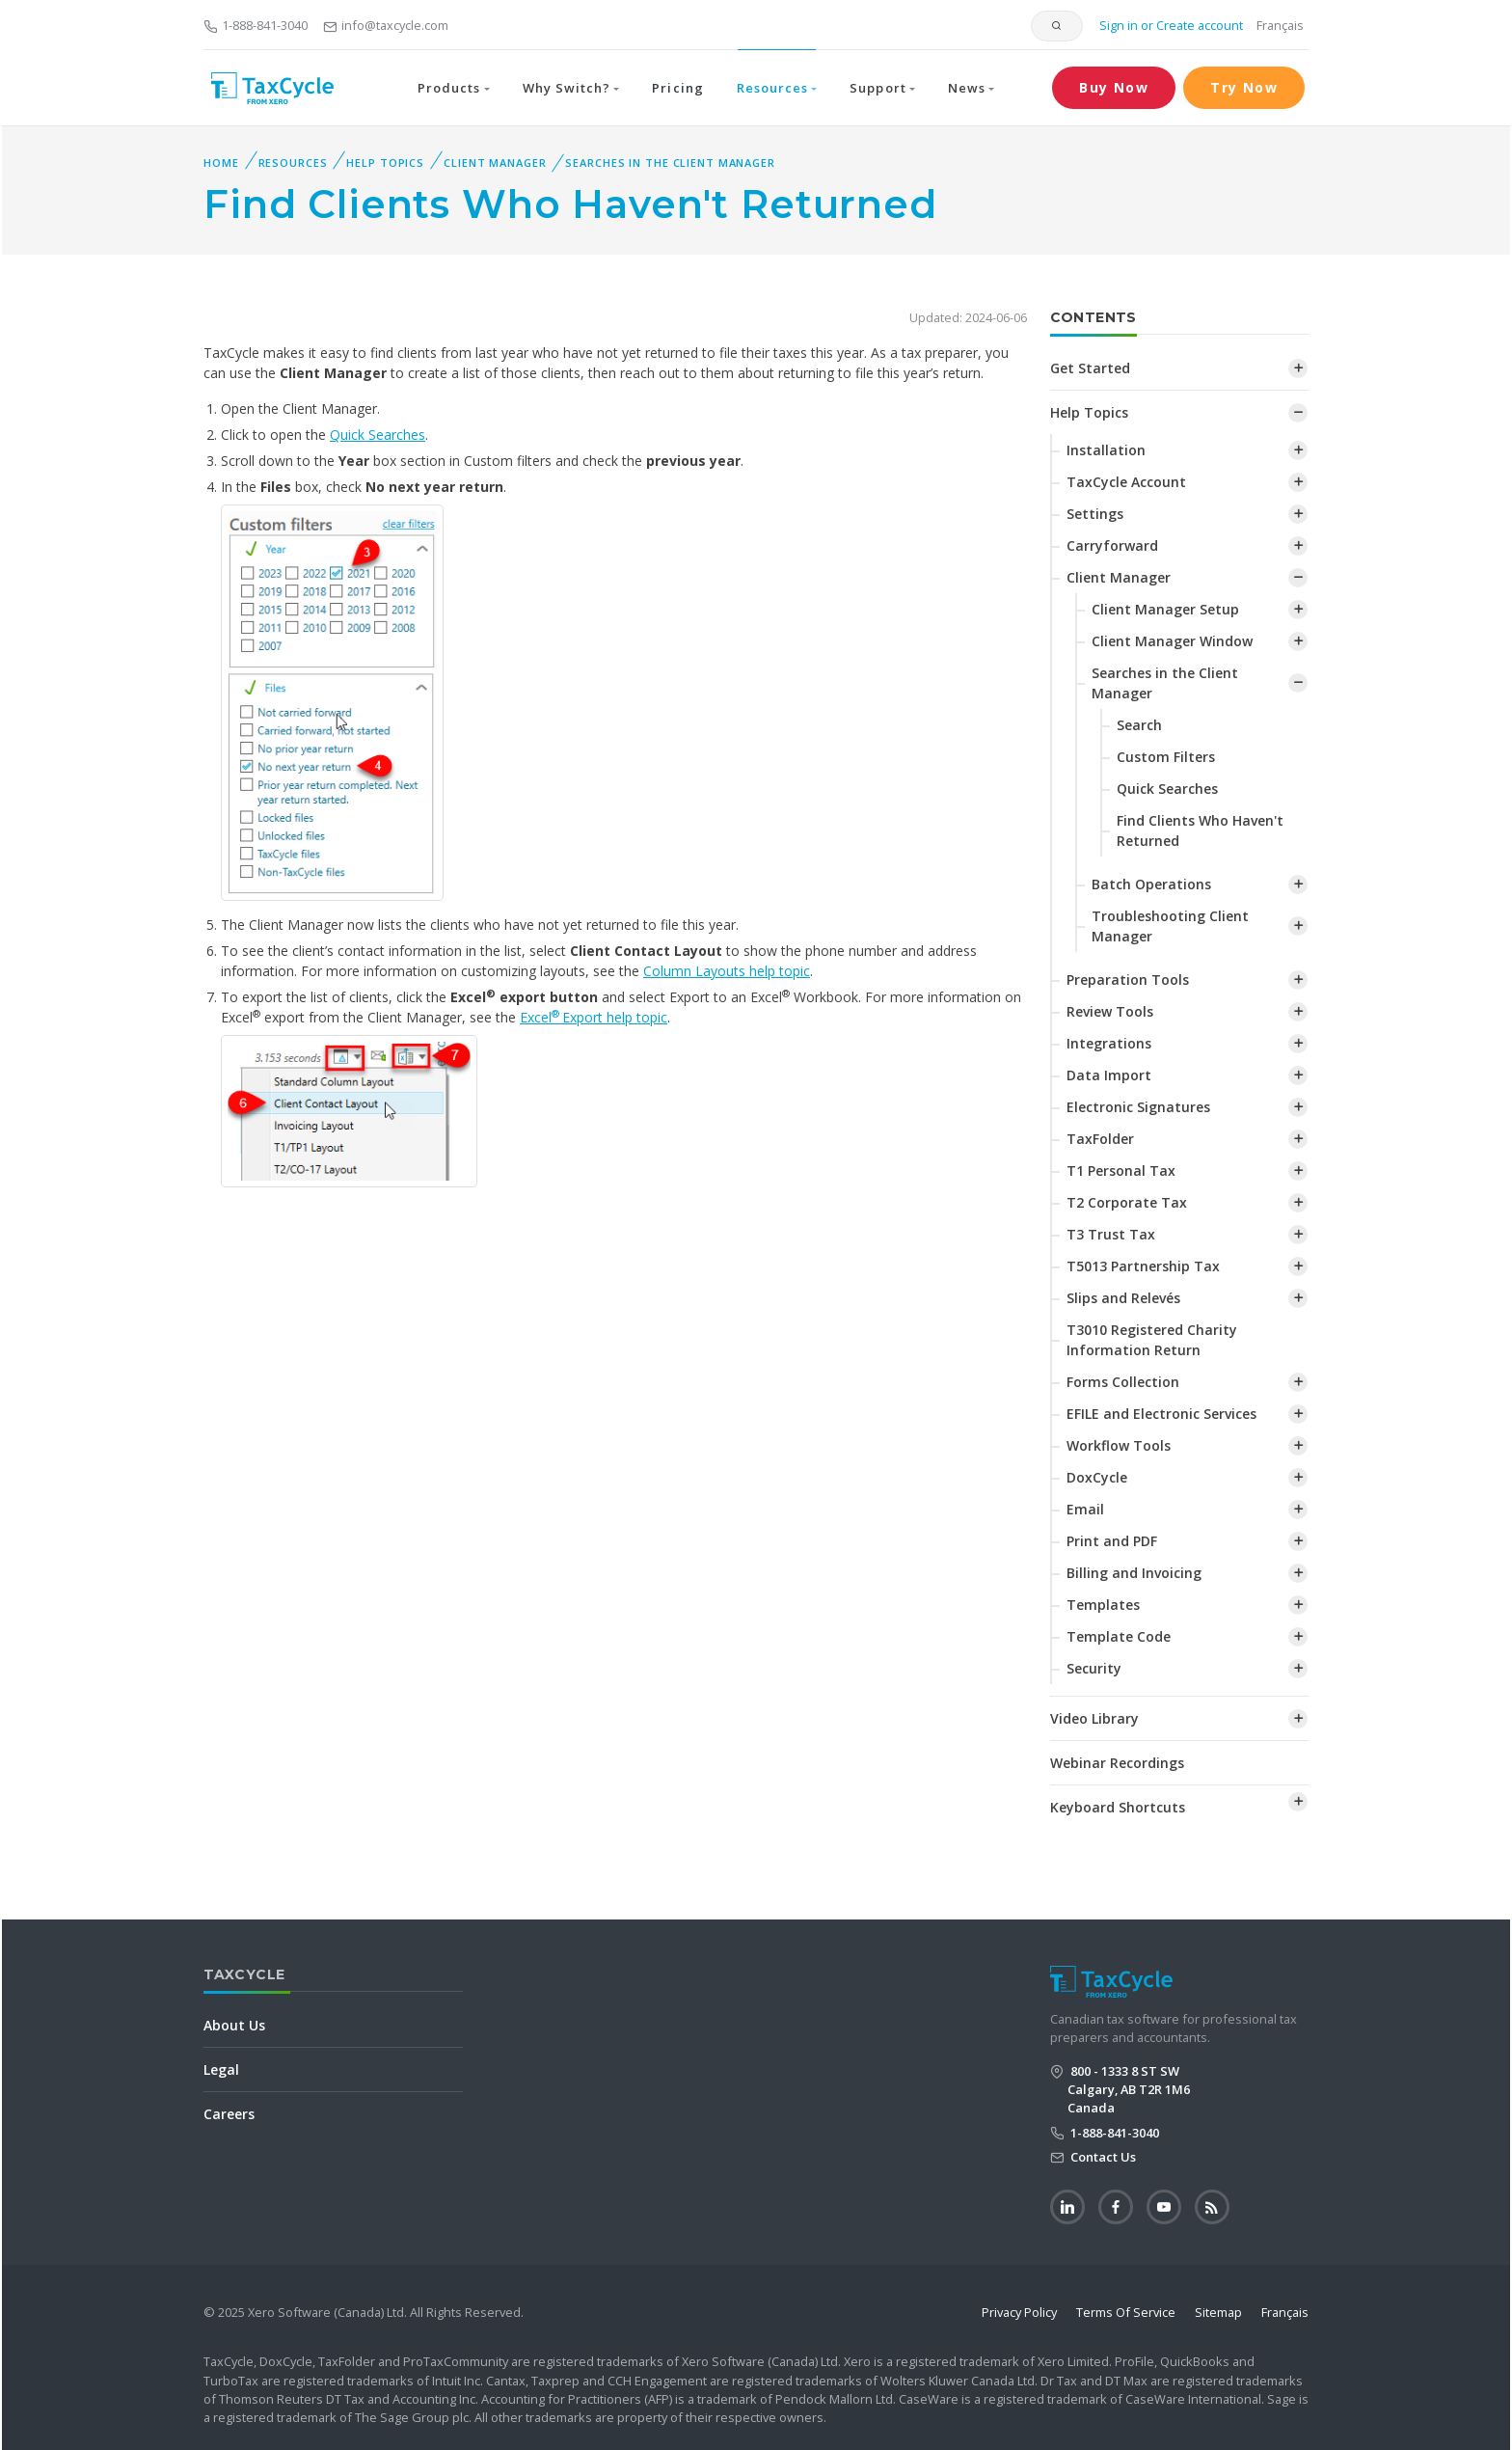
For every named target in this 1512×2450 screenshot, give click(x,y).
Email (1085, 1509)
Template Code (1118, 1636)
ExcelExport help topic (593, 1017)
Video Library (1094, 1718)
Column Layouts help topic (726, 971)
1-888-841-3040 (255, 25)
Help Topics (385, 162)
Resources (293, 162)
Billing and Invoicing (1134, 1573)
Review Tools (1109, 1011)
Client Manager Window (1172, 641)
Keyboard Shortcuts (1117, 1807)
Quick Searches (377, 434)
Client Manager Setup (1165, 609)
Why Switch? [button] (566, 87)
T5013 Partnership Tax (1143, 1266)
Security (1093, 1668)
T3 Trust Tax (1110, 1234)
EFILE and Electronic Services (1161, 1413)
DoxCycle (1096, 1477)
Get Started (1090, 368)
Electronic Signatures (1138, 1107)
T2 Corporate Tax (1126, 1202)
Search (1139, 725)
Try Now (1244, 87)
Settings (1094, 513)
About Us (234, 2025)
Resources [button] (772, 87)
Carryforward (1112, 545)
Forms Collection (1122, 1382)
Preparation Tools (1127, 979)
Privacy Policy (1019, 2312)
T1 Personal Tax (1120, 1170)
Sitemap (1218, 2312)
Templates (1103, 1604)
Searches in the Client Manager (669, 162)
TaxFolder (1100, 1139)
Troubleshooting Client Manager (1170, 926)
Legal (221, 2069)
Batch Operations (1151, 884)
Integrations (1108, 1043)
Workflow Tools (1118, 1445)
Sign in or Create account (1169, 25)
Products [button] (449, 87)
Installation (1106, 450)
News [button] (967, 87)
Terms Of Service (1125, 2312)
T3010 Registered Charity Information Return (1151, 1339)
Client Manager (495, 162)
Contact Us (1101, 2156)
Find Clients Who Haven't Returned (1200, 830)
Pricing (677, 87)
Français (1280, 25)
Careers (229, 2114)
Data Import (1108, 1075)
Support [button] (877, 87)
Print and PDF (1111, 1541)
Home (221, 162)
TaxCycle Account (1126, 482)
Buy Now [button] (1113, 87)
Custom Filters (1166, 757)
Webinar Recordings (1117, 1763)
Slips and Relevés (1123, 1298)
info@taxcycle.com (385, 25)
